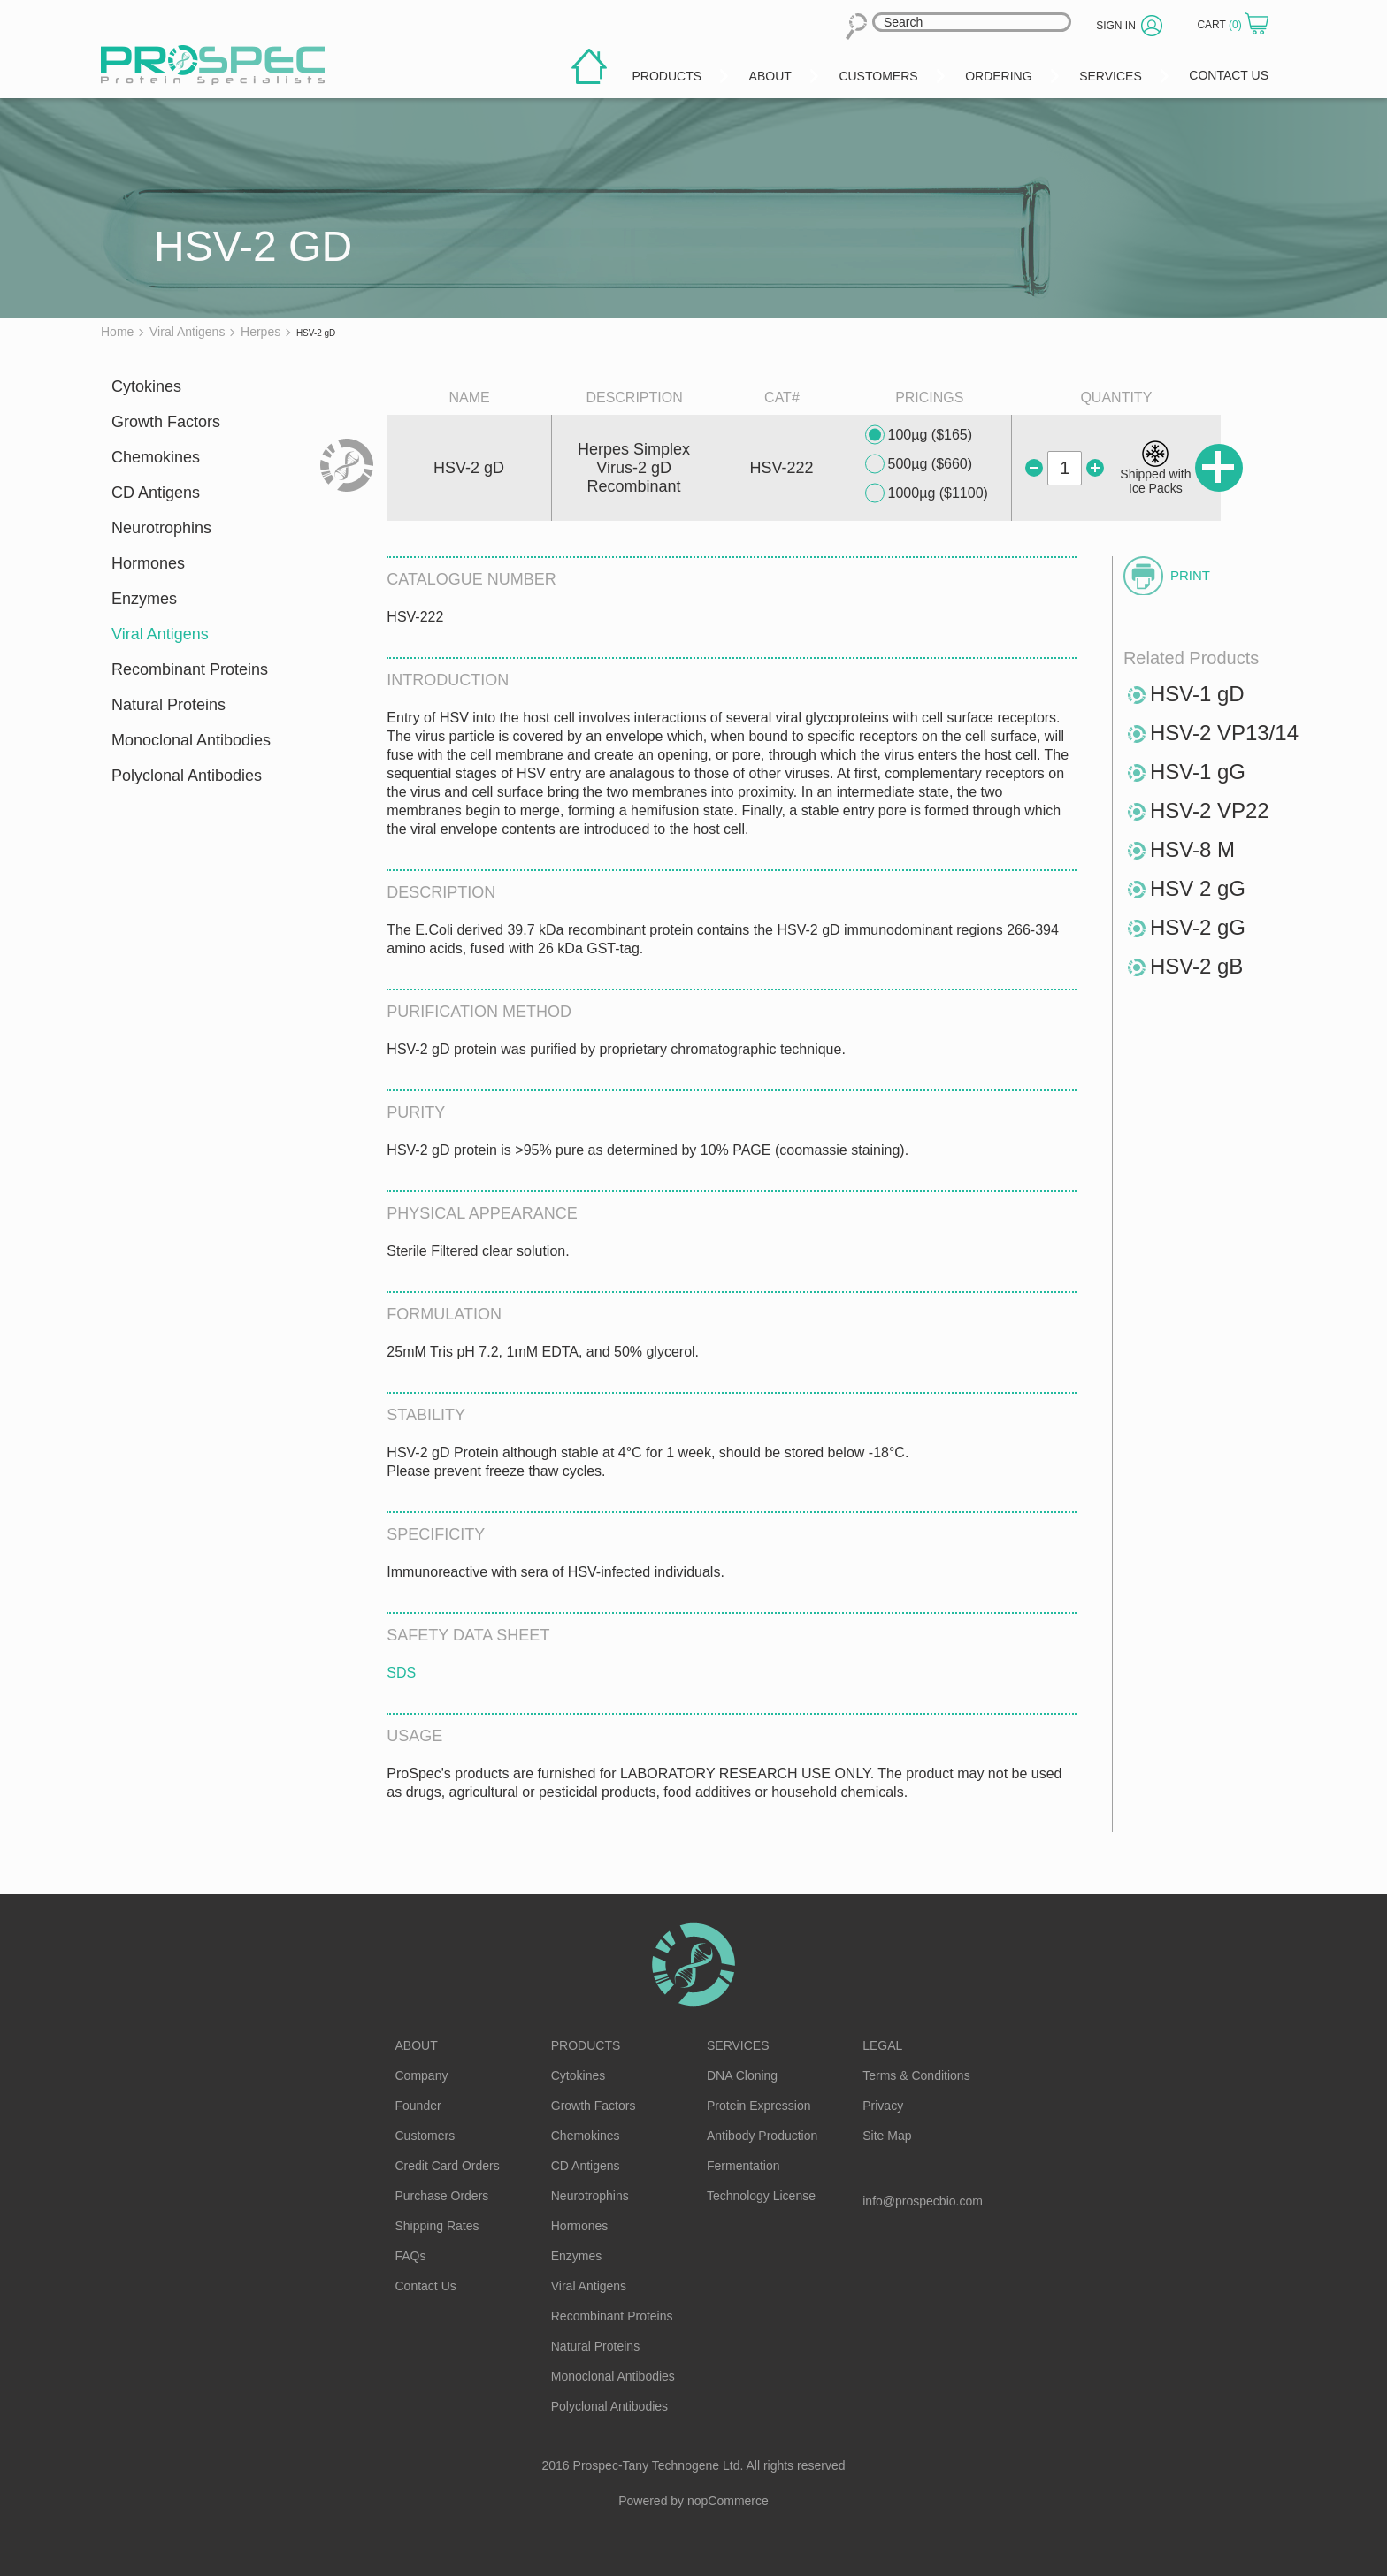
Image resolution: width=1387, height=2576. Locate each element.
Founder (418, 2105)
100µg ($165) (919, 435)
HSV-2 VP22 (1209, 810)
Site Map (886, 2136)
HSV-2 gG (1197, 927)
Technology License (761, 2196)
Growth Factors (165, 422)
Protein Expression (759, 2105)
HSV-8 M (1192, 849)
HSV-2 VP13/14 (1224, 733)
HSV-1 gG (1197, 772)
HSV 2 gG (1197, 888)
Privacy (882, 2105)
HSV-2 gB (1196, 966)
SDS (401, 1672)
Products (586, 2045)
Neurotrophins (161, 528)
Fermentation (743, 2166)
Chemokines (155, 457)
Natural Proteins (168, 705)
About (416, 2045)
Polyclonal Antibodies (186, 775)
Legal (882, 2045)
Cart (1221, 25)
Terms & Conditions (915, 2075)
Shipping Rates (437, 2226)
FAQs (410, 2256)
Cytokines (146, 386)
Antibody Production (762, 2136)
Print (1190, 575)
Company (421, 2075)
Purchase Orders (442, 2196)
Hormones (148, 563)
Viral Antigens (160, 634)
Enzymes (144, 599)
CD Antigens (155, 492)
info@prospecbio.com (922, 2201)
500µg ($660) (919, 464)
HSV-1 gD (1197, 694)
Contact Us (425, 2286)
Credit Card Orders (447, 2166)
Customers (425, 2136)
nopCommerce (728, 2501)
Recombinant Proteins (189, 669)
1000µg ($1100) (926, 493)
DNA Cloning (742, 2075)
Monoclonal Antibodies (191, 740)
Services (738, 2045)
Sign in (1116, 25)
